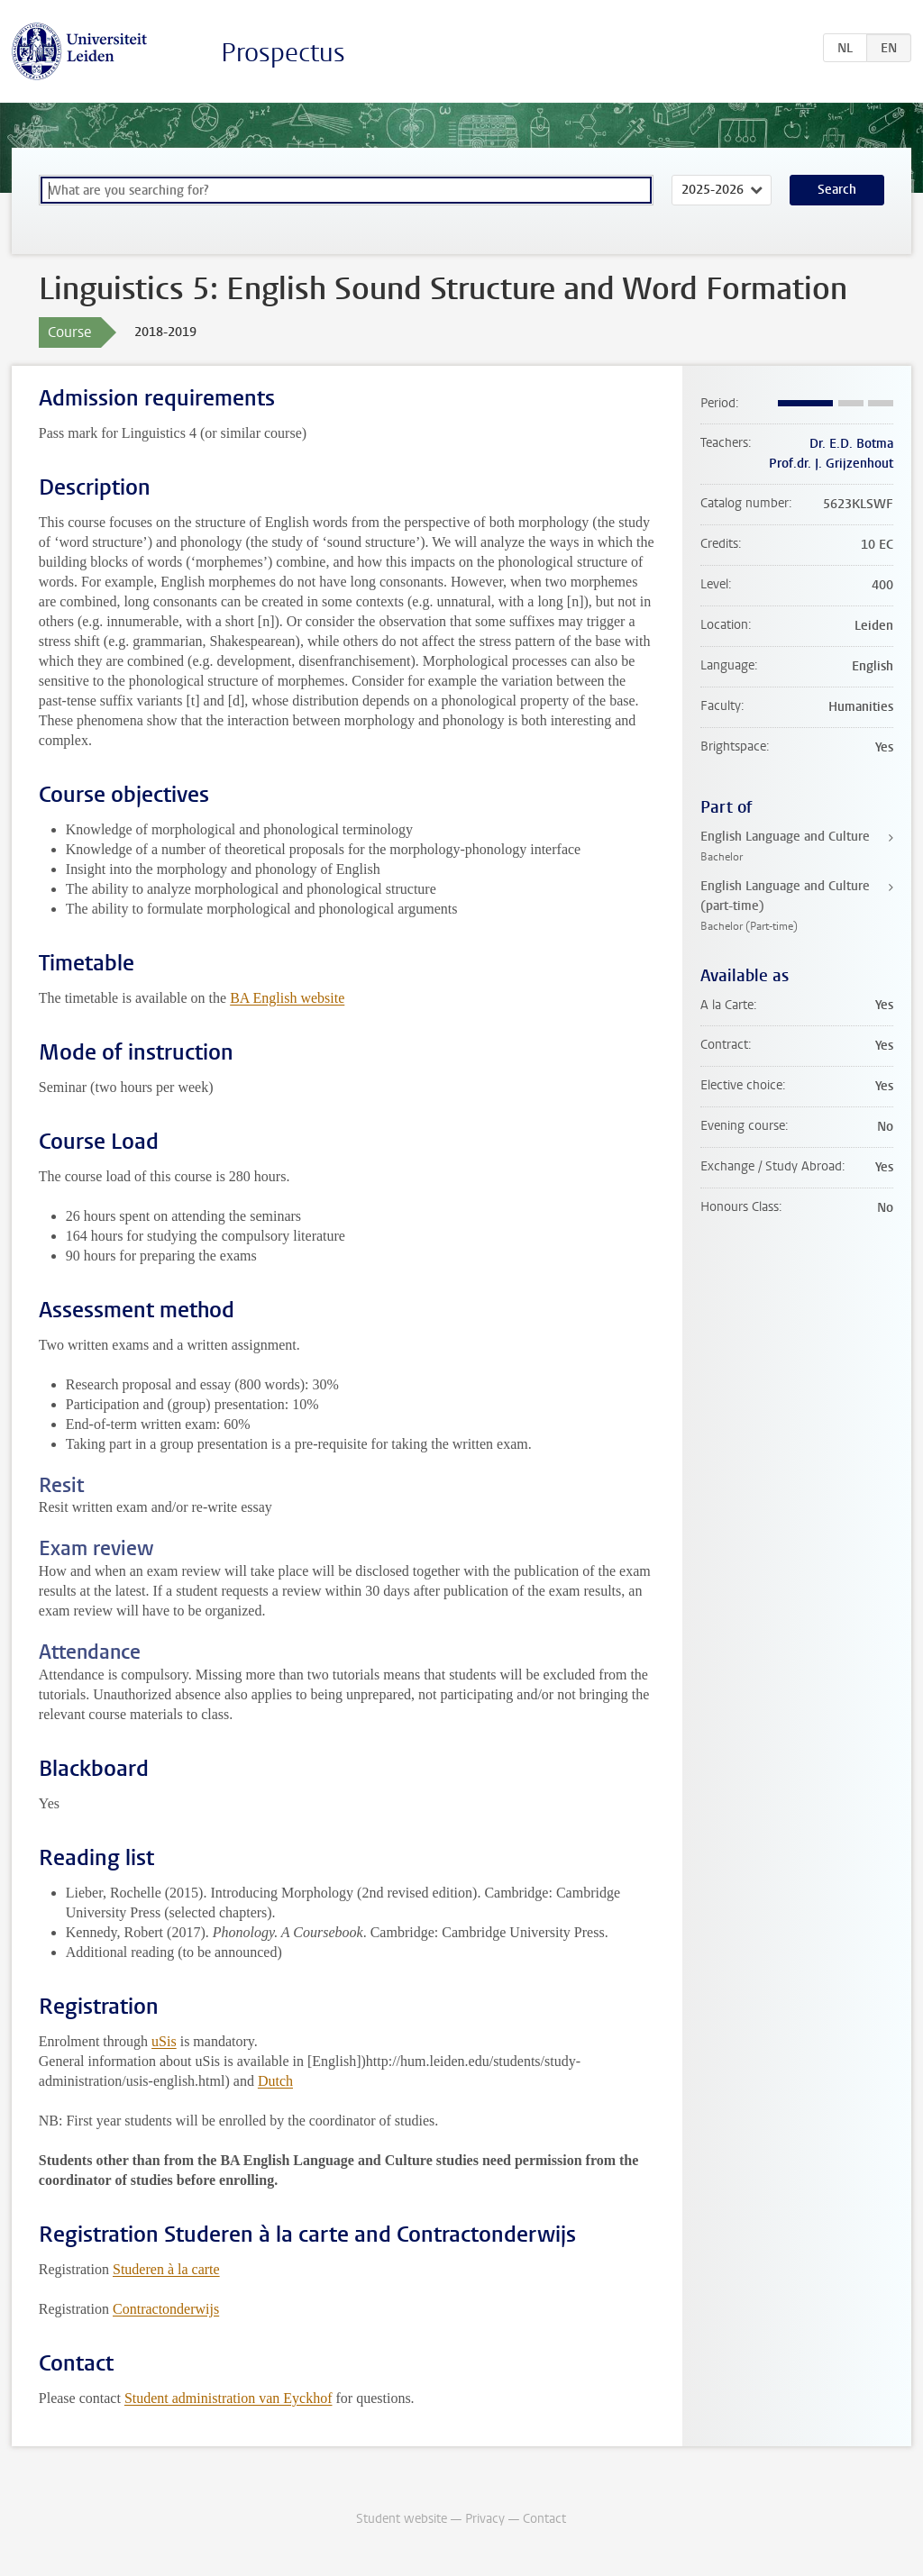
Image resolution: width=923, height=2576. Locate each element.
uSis (164, 2041)
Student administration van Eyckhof (228, 2398)
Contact (544, 2518)
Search (837, 189)
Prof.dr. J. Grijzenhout (831, 463)
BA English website (287, 998)
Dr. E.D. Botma (851, 443)
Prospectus (283, 52)
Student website (401, 2518)
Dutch (275, 2081)
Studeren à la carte (166, 2269)
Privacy (485, 2518)
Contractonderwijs (166, 2309)
